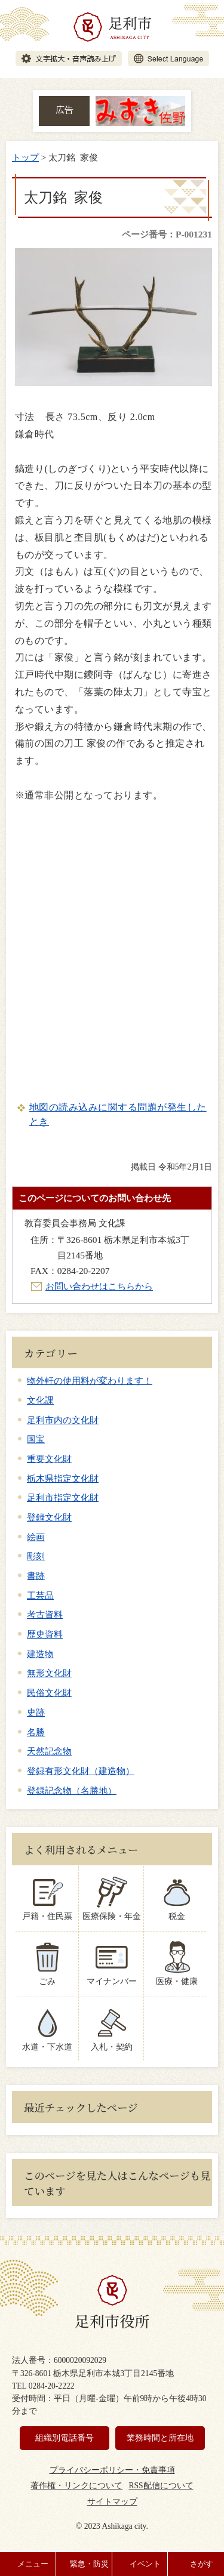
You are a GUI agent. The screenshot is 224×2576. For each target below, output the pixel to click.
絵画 (36, 1537)
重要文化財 (49, 1459)
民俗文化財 (49, 1692)
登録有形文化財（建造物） (80, 1771)
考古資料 (45, 1614)
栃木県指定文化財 (63, 1478)
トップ (25, 157)
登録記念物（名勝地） (71, 1790)
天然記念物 (49, 1751)
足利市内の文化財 (63, 1420)
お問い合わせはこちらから (99, 1286)
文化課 (40, 1400)
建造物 (40, 1654)
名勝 (36, 1732)
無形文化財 (49, 1673)
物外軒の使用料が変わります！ (89, 1380)
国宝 (36, 1439)
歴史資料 (45, 1634)
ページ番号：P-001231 (167, 234)
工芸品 (40, 1595)
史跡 (36, 1712)
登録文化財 (49, 1517)
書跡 (36, 1576)
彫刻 (36, 1556)
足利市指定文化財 (63, 1497)
